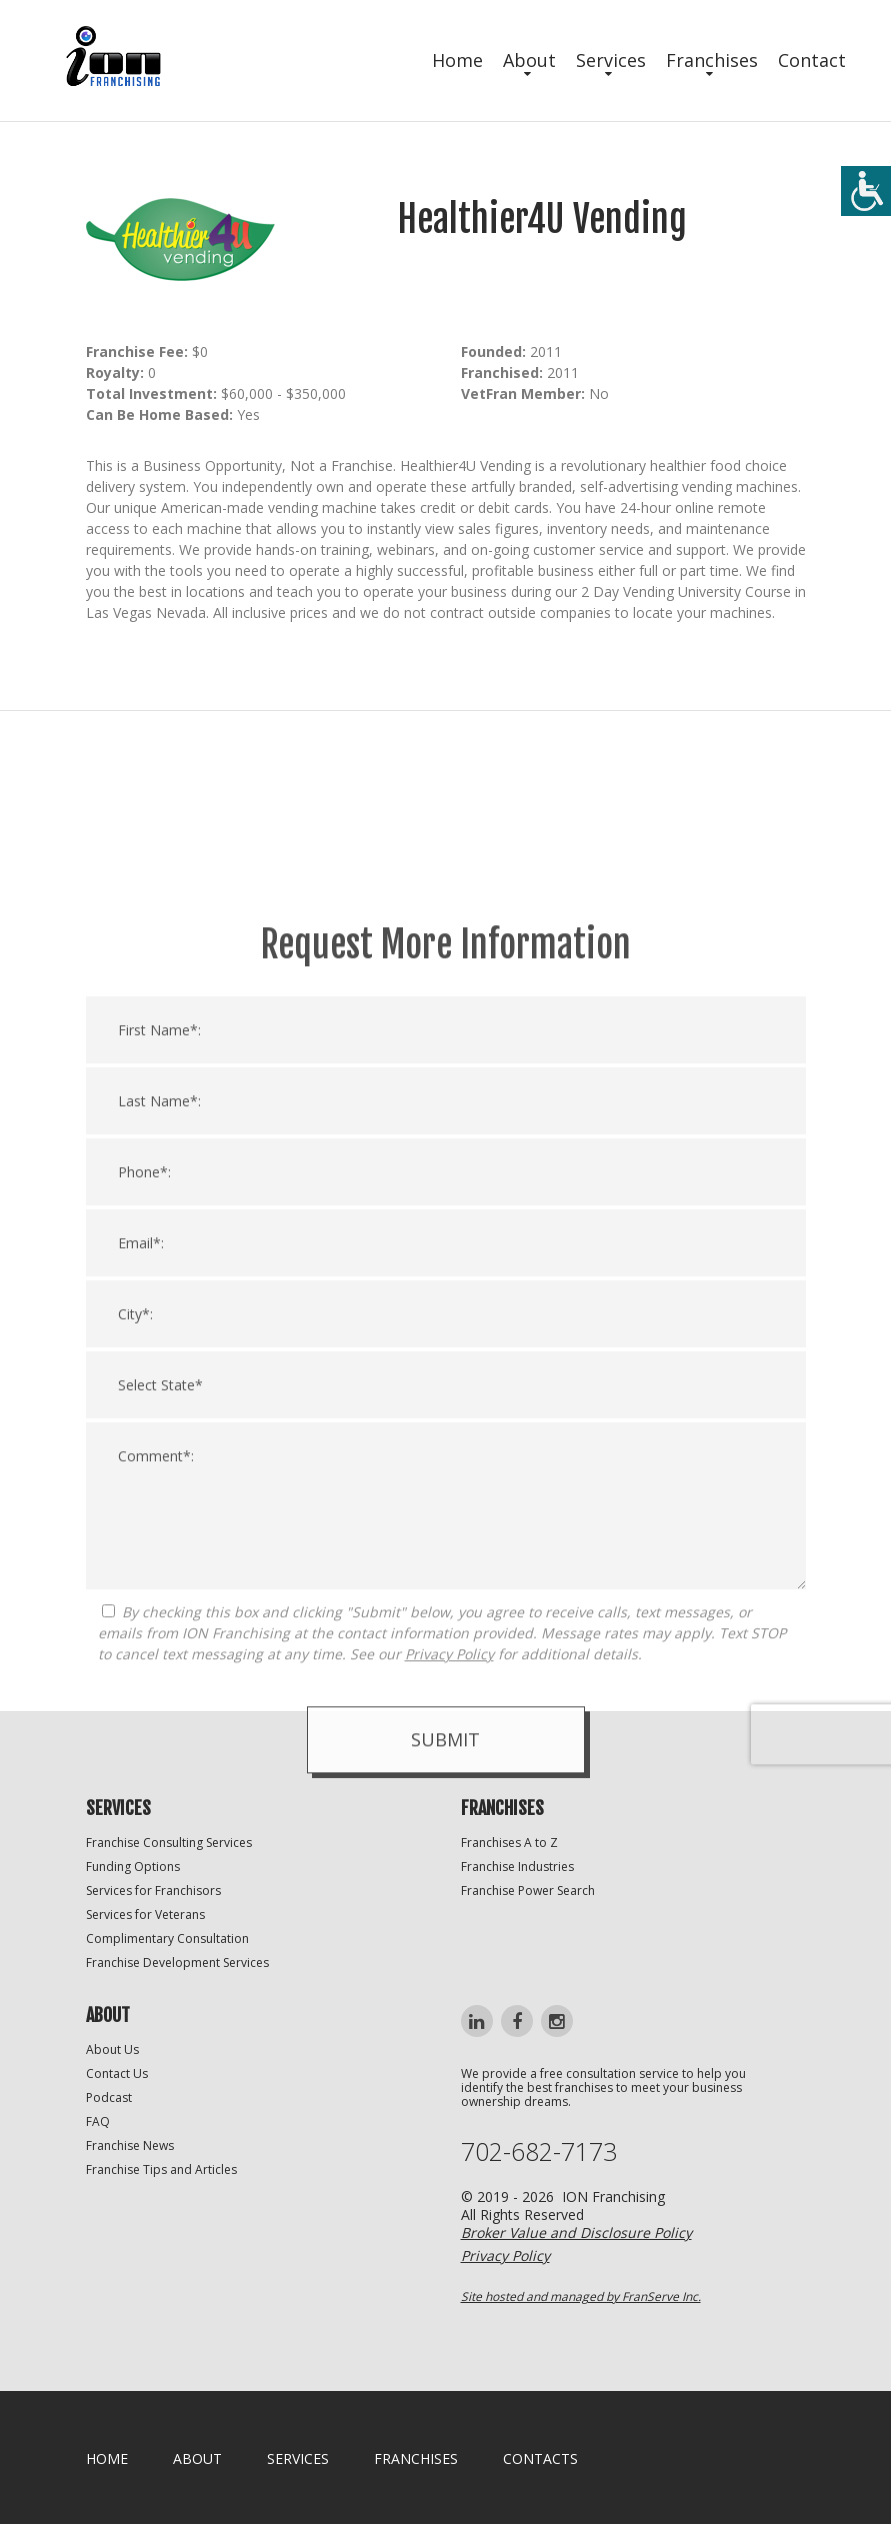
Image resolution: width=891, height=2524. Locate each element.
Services (611, 60)
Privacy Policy (449, 1986)
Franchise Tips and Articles (161, 2169)
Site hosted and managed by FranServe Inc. (581, 2296)
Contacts (540, 2458)
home (107, 2458)
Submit (445, 2072)
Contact (812, 60)
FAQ (98, 2121)
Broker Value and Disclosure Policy (576, 2232)
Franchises (712, 60)
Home (457, 60)
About (529, 60)
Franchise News (130, 2145)
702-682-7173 (539, 2151)
